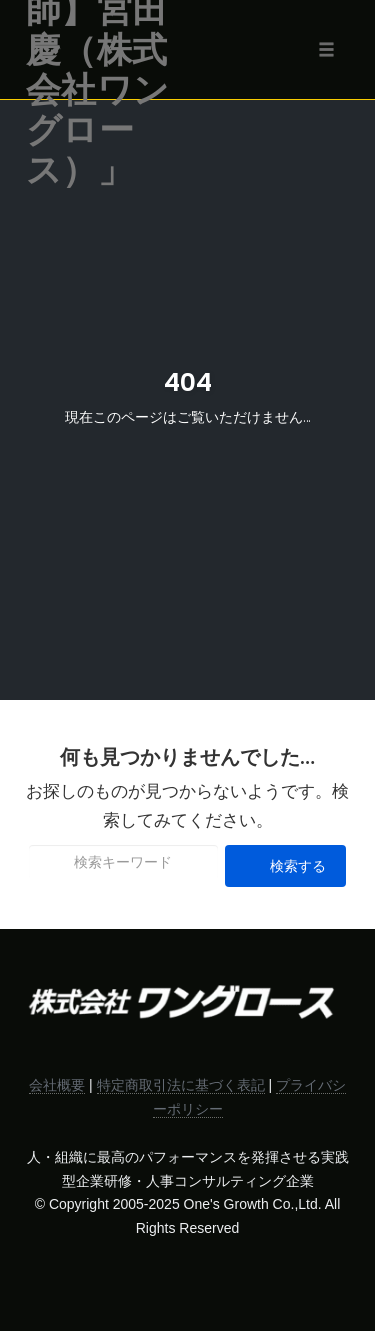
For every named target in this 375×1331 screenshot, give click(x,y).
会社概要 (57, 1085)
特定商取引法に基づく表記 (181, 1085)
